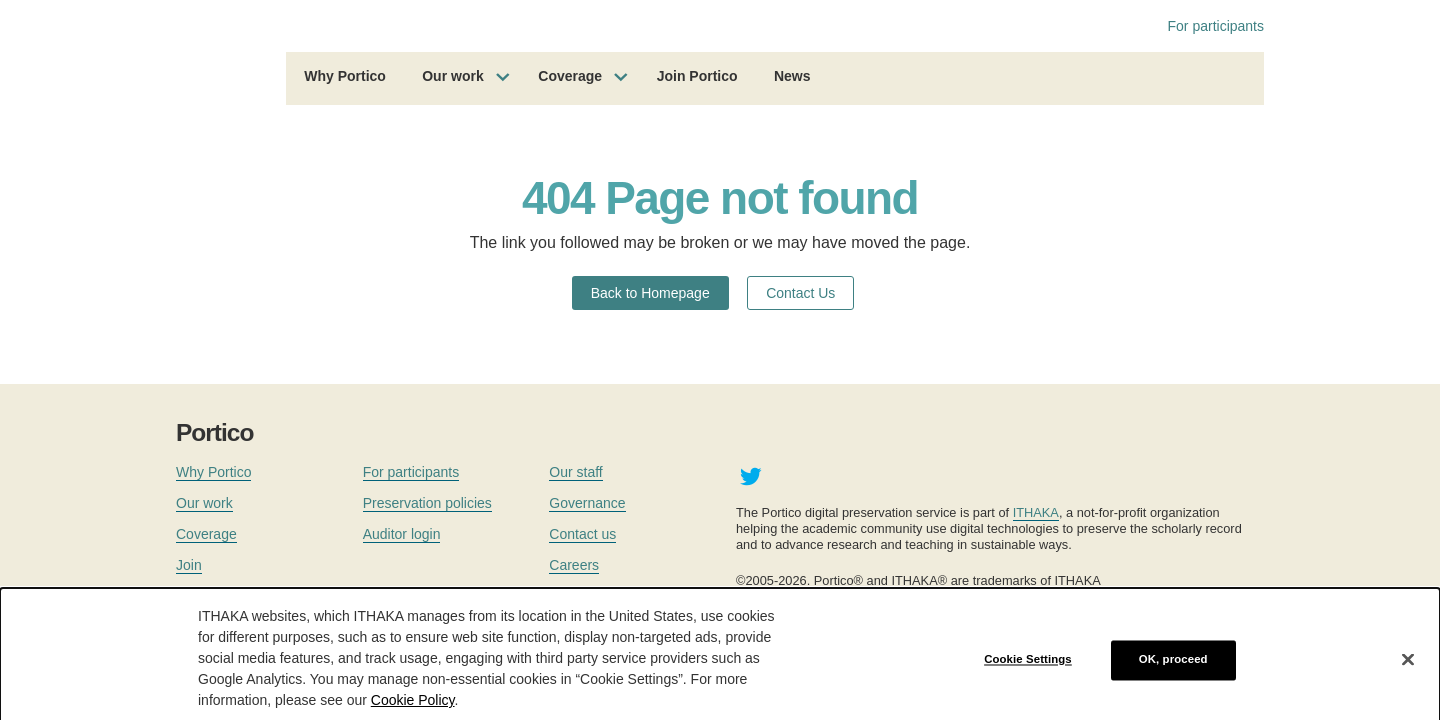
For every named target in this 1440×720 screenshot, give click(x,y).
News (792, 76)
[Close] (1408, 670)
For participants (1216, 26)
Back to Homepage (650, 293)
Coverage (570, 76)
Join (189, 565)
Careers (574, 565)
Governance (587, 503)
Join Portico (697, 76)
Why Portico (345, 76)
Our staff (575, 472)
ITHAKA (1036, 512)
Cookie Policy (413, 711)
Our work (452, 76)
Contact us (582, 534)
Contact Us (800, 293)
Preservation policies (427, 503)
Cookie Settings (1028, 670)
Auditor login (402, 534)
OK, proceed (1173, 670)
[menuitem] (345, 79)
